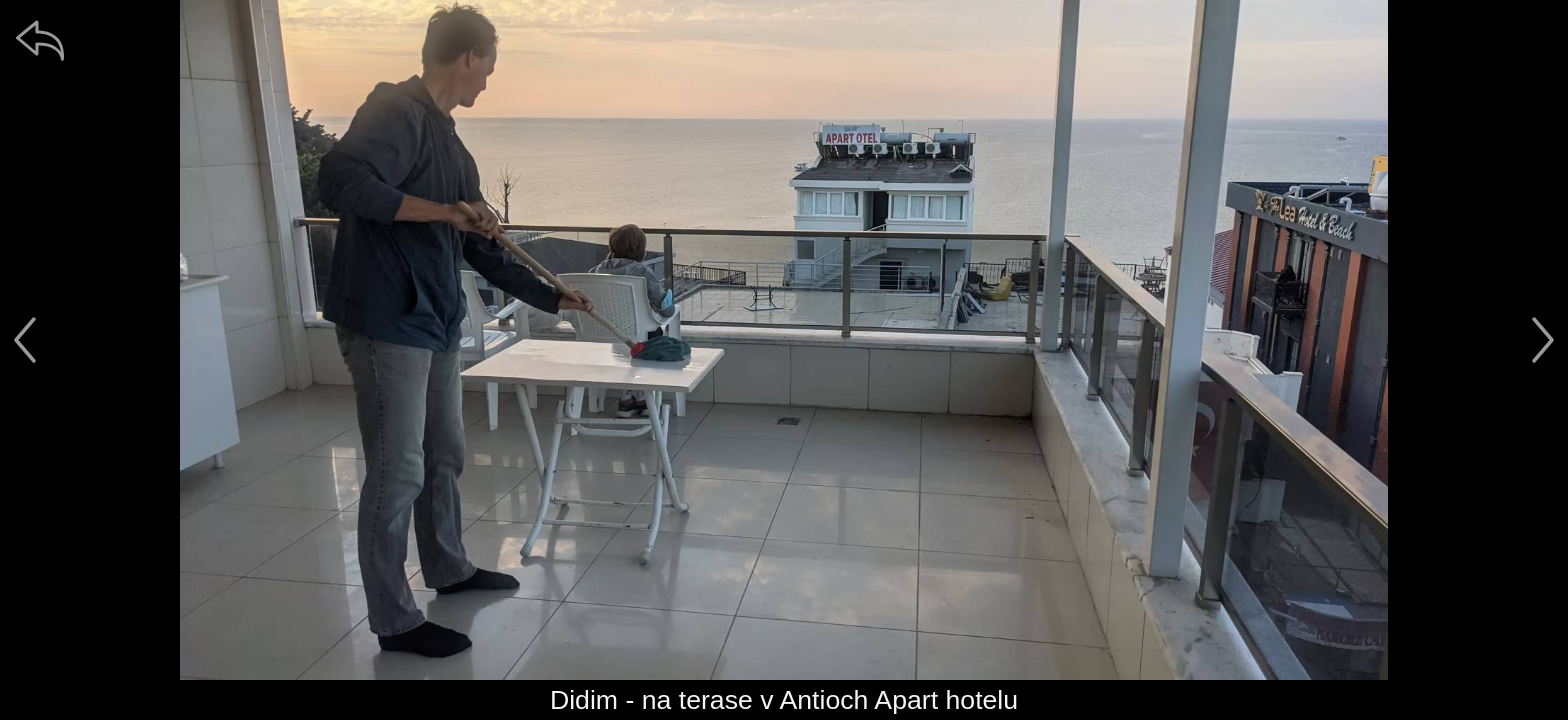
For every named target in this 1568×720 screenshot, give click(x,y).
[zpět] (40, 40)
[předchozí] (25, 340)
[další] (1543, 340)
